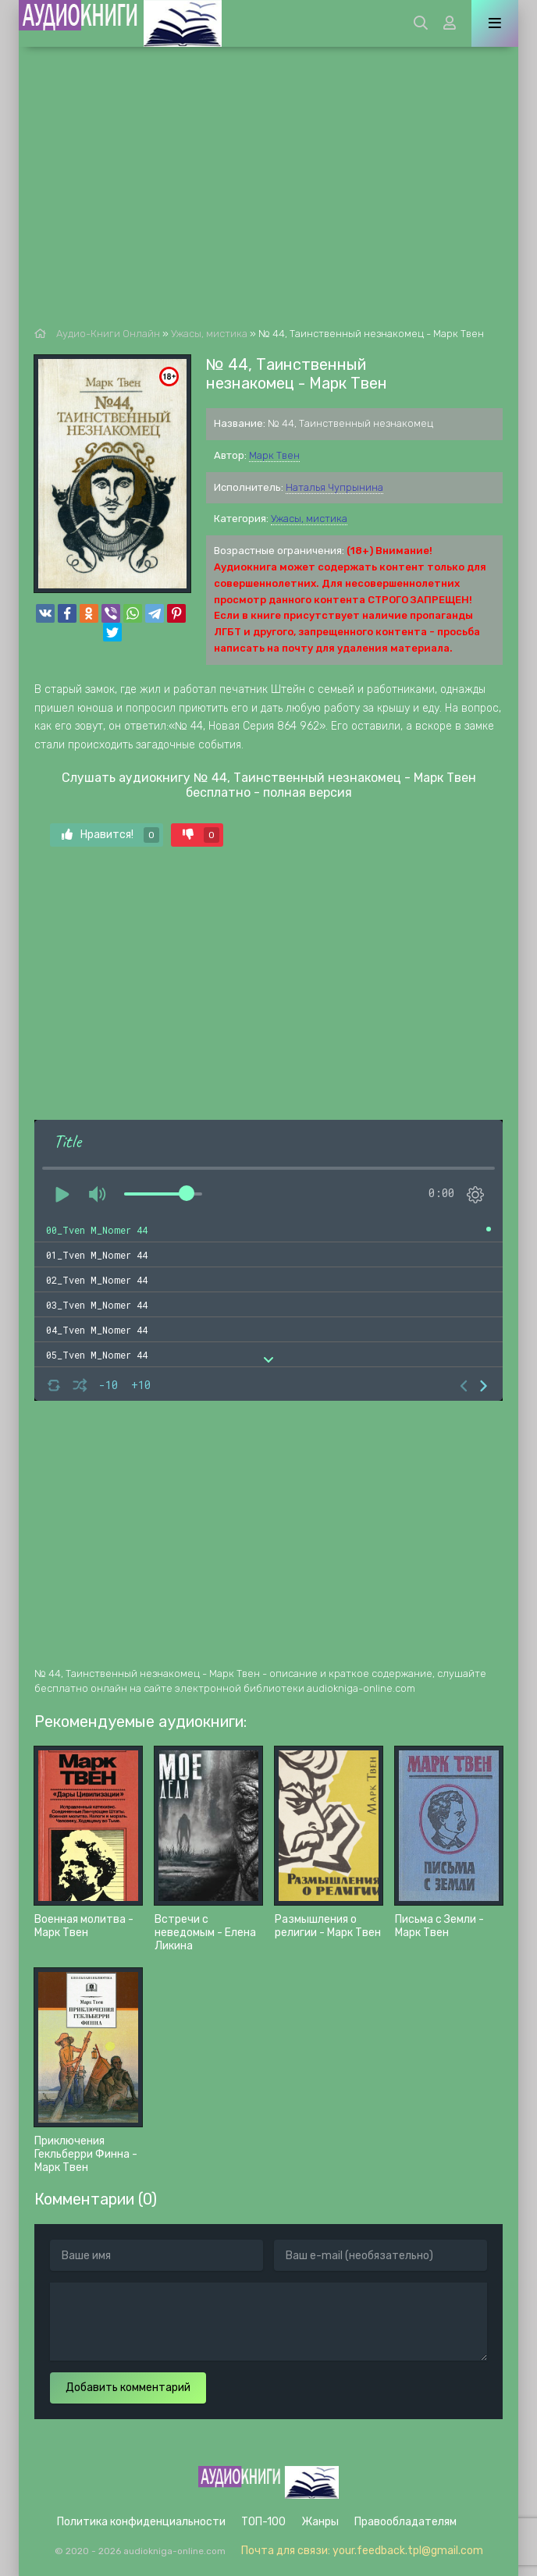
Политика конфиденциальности (141, 2521)
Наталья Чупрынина (334, 487)
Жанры (320, 2521)
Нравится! (110, 835)
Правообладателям (405, 2521)
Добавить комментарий (128, 2387)
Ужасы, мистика (309, 518)
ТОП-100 (263, 2521)
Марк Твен (274, 455)
